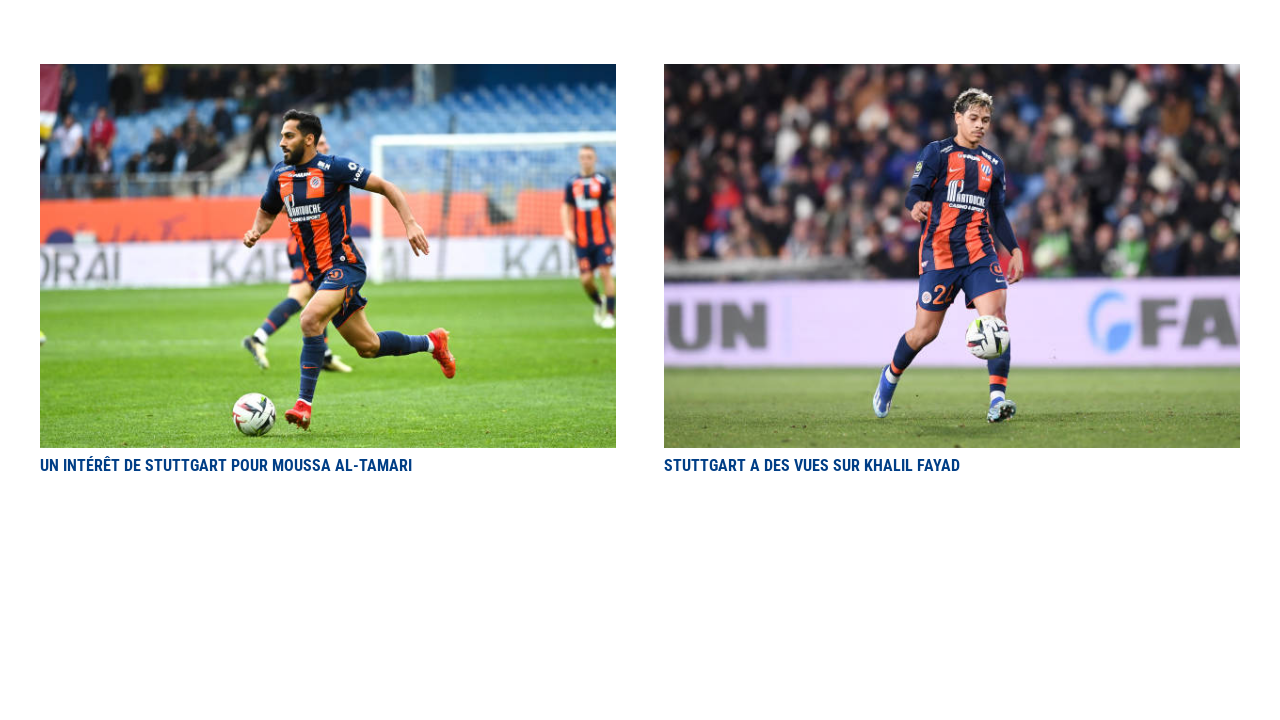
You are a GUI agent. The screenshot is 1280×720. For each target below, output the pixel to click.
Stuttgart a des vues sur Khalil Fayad (812, 465)
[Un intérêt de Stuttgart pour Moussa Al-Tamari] (328, 75)
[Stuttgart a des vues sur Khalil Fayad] (952, 75)
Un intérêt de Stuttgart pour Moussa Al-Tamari (226, 465)
